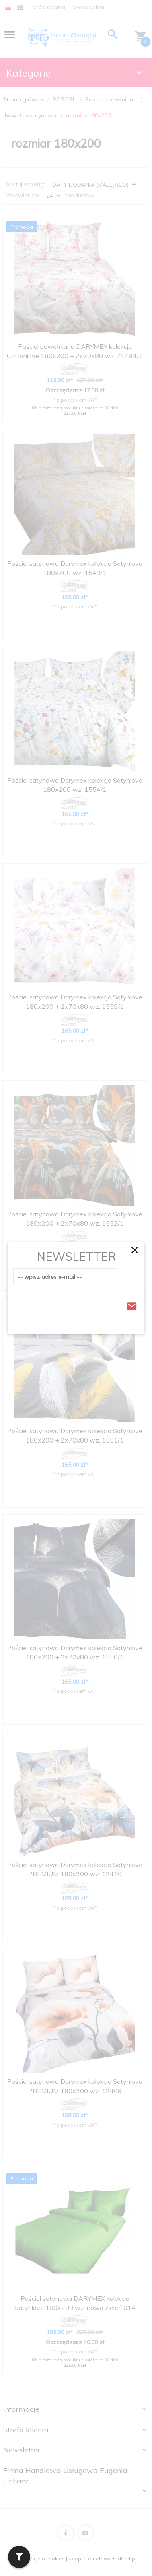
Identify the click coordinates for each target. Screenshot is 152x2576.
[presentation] (74, 1304)
